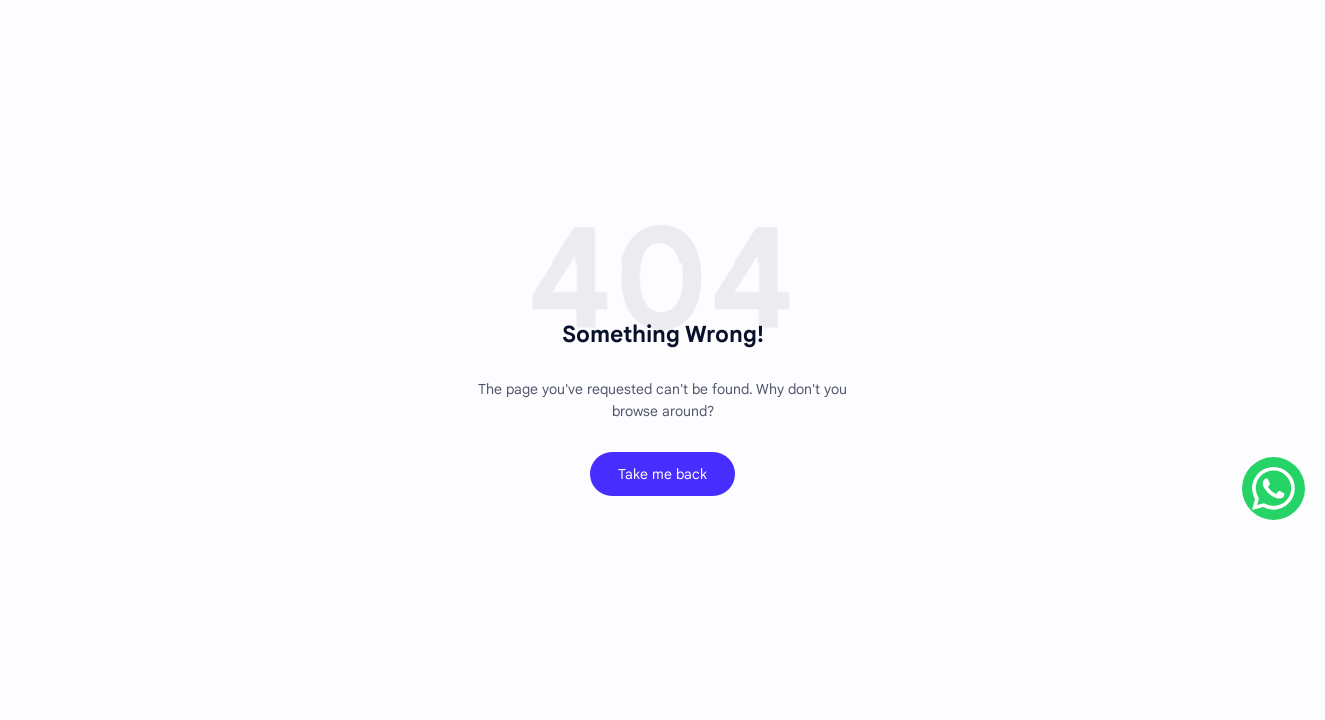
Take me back (662, 474)
